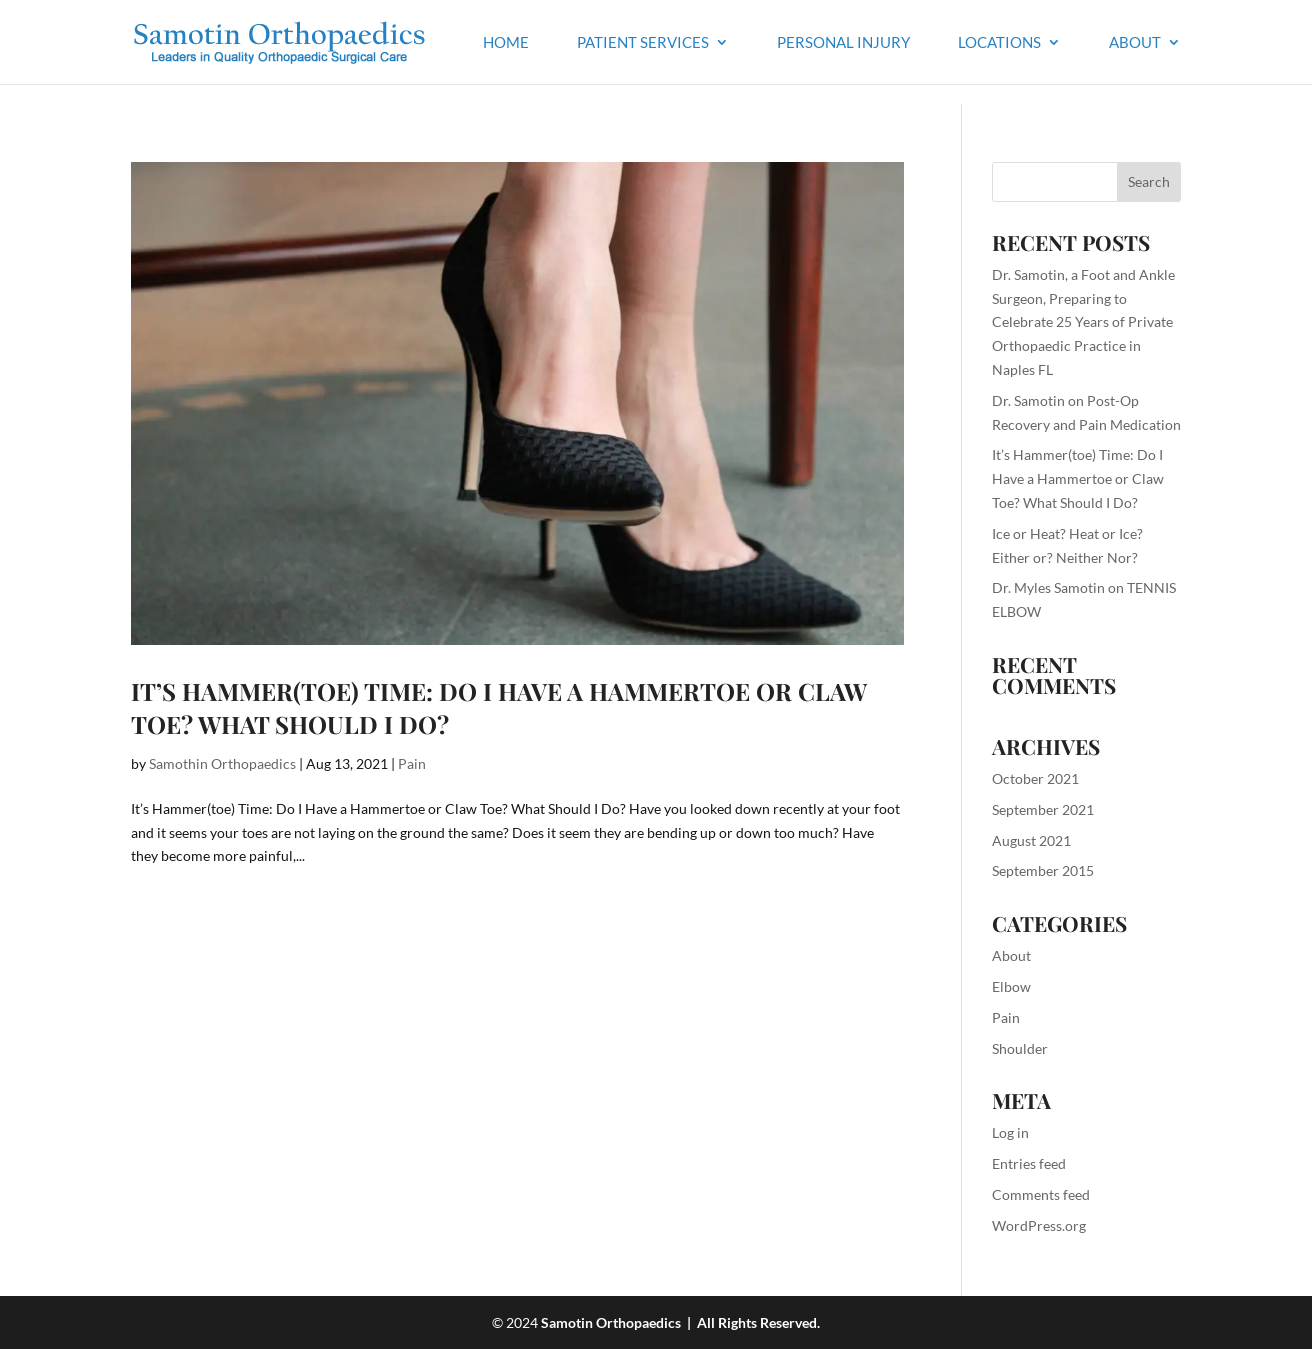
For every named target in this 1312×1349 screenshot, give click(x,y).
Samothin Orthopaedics (222, 763)
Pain (412, 763)
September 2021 (1043, 809)
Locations (999, 43)
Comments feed (1041, 1194)
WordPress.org (1039, 1225)
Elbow (1011, 986)
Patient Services (643, 43)
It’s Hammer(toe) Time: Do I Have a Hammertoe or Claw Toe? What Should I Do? (1078, 478)
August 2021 (1031, 840)
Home (506, 43)
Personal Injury (843, 43)
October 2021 (1035, 778)
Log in (1010, 1132)
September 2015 (1043, 870)
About (1135, 43)
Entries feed (1029, 1163)
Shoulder (1020, 1048)
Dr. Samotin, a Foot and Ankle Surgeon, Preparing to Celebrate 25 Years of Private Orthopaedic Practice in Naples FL (1083, 322)
